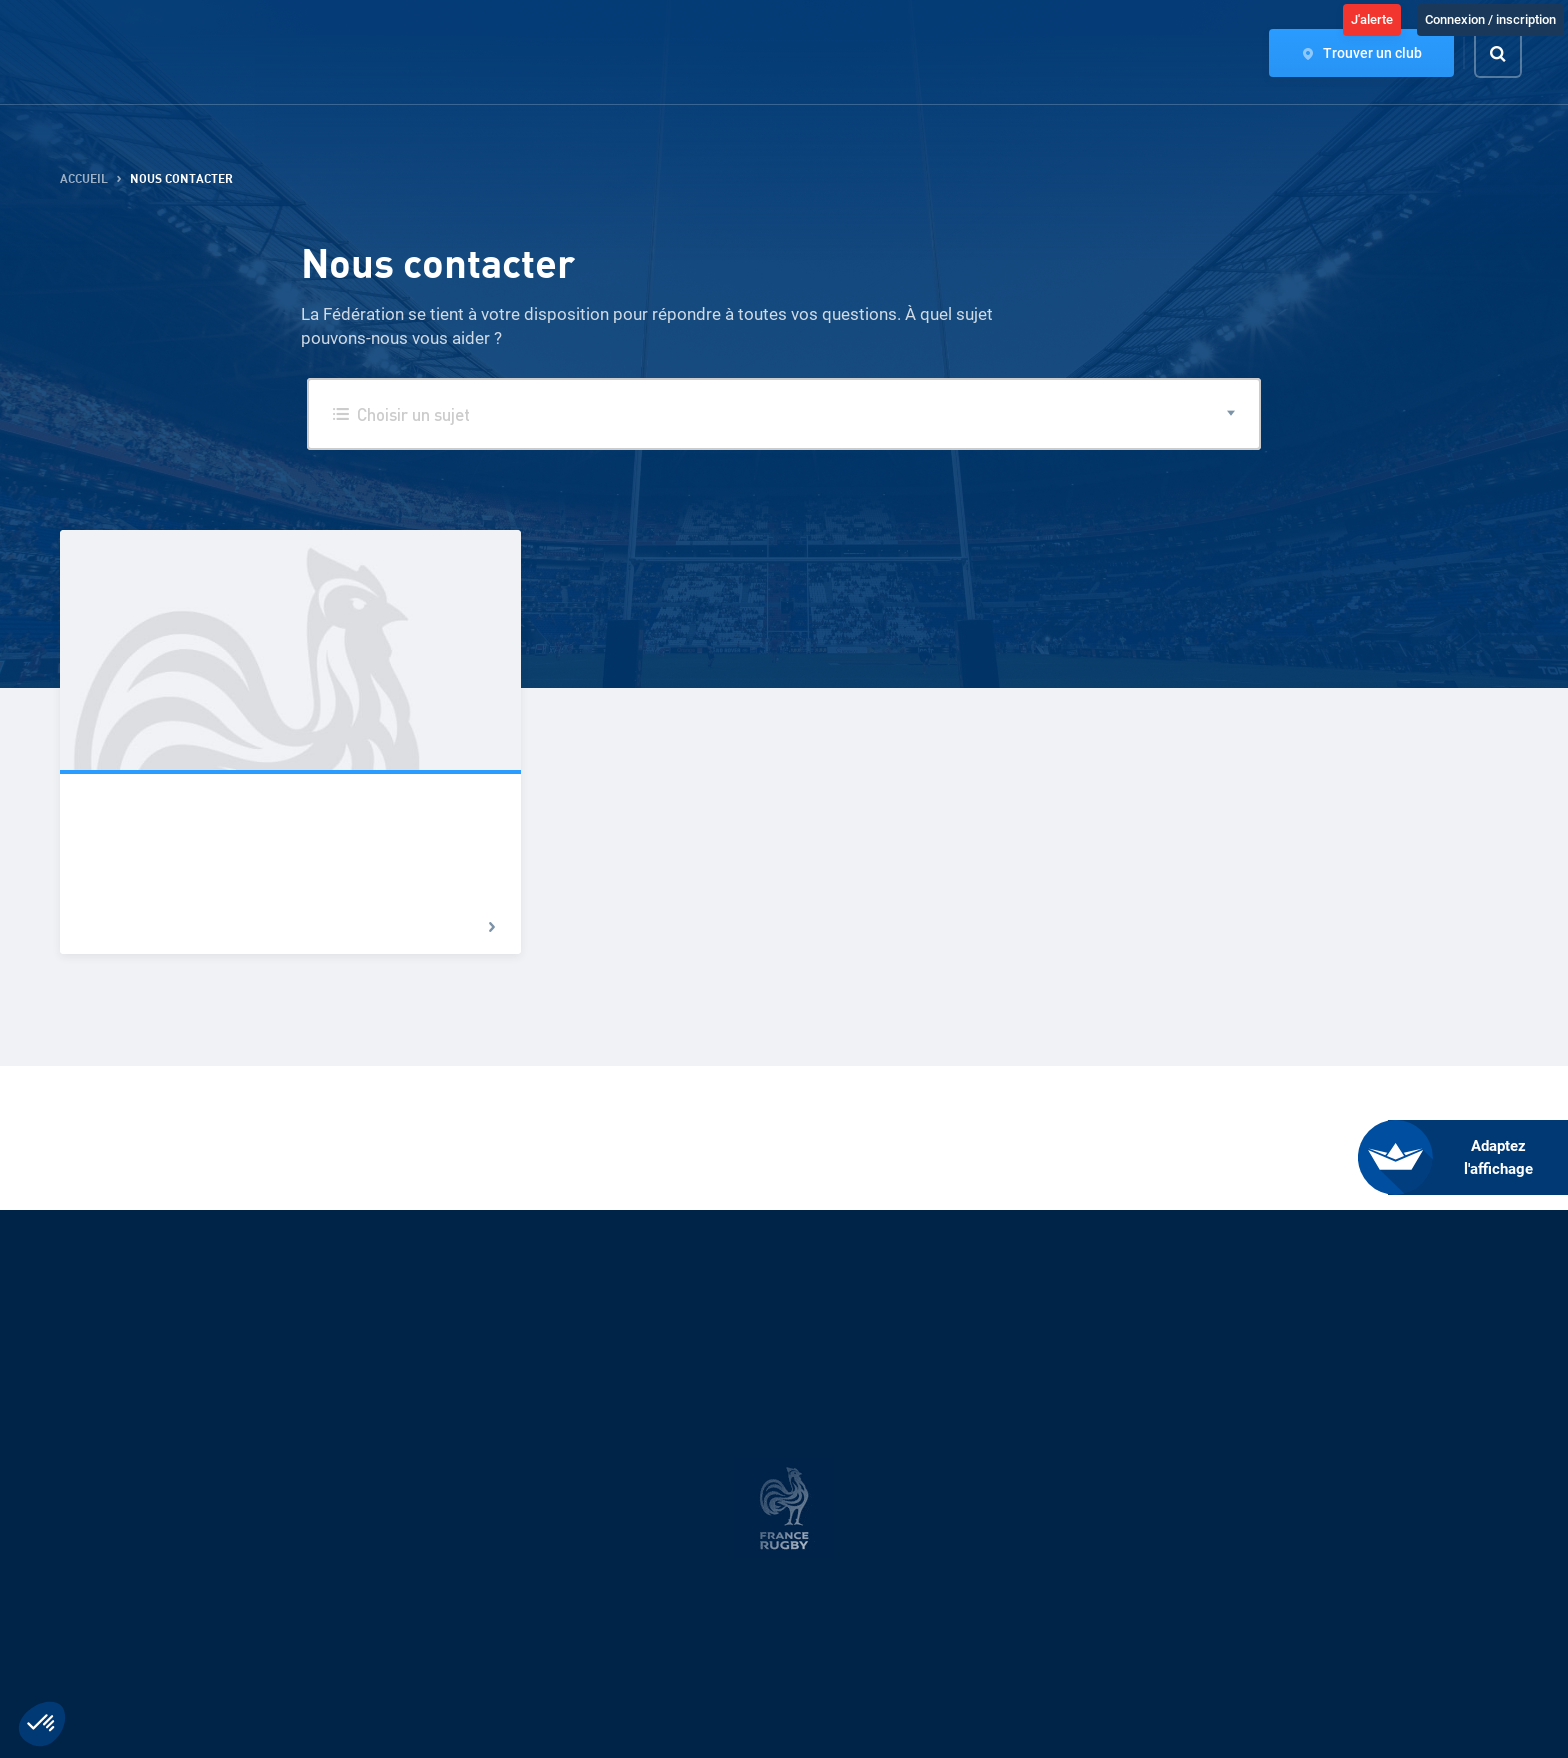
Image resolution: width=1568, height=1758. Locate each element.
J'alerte (1372, 19)
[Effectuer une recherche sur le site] (1515, 54)
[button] (784, 414)
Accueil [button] (84, 179)
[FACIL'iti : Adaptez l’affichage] (1478, 1157)
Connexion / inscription (1490, 19)
